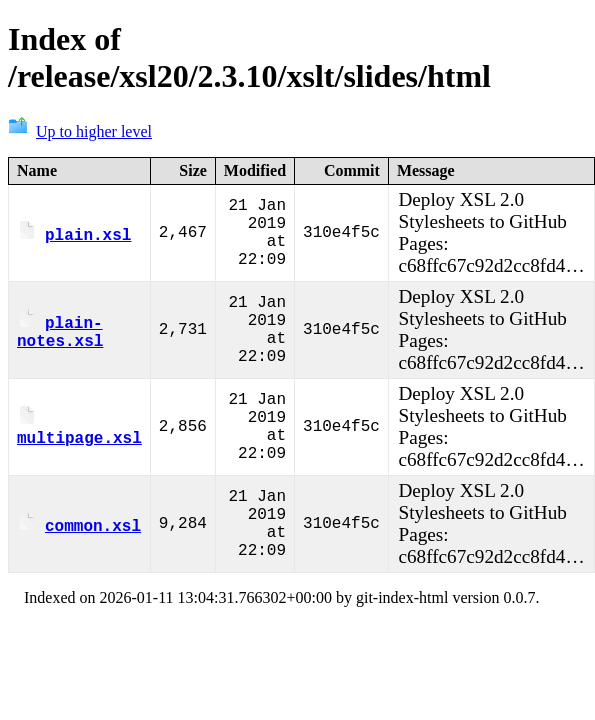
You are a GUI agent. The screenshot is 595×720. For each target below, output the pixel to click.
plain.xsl (74, 234)
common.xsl (79, 525)
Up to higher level (80, 131)
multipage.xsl (79, 428)
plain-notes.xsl (60, 331)
